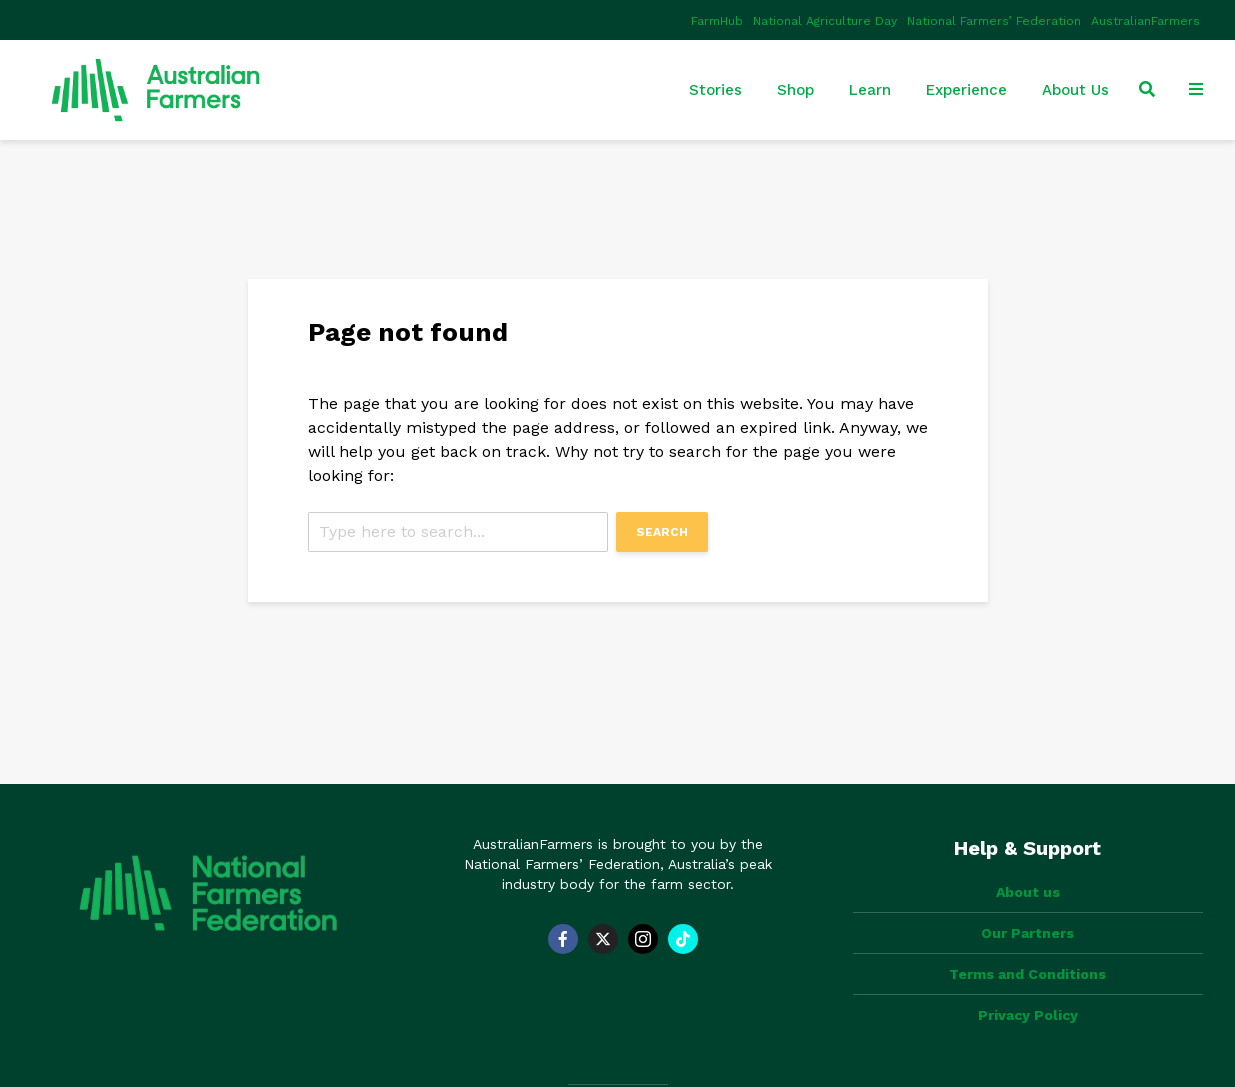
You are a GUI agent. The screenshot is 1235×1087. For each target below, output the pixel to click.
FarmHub (717, 21)
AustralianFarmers (1145, 21)
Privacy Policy (1028, 1015)
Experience (966, 90)
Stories (715, 90)
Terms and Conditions (1027, 974)
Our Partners (1027, 933)
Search (662, 532)
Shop (795, 90)
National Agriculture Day (825, 21)
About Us (1075, 90)
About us (1028, 892)
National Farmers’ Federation (994, 21)
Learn (870, 90)
